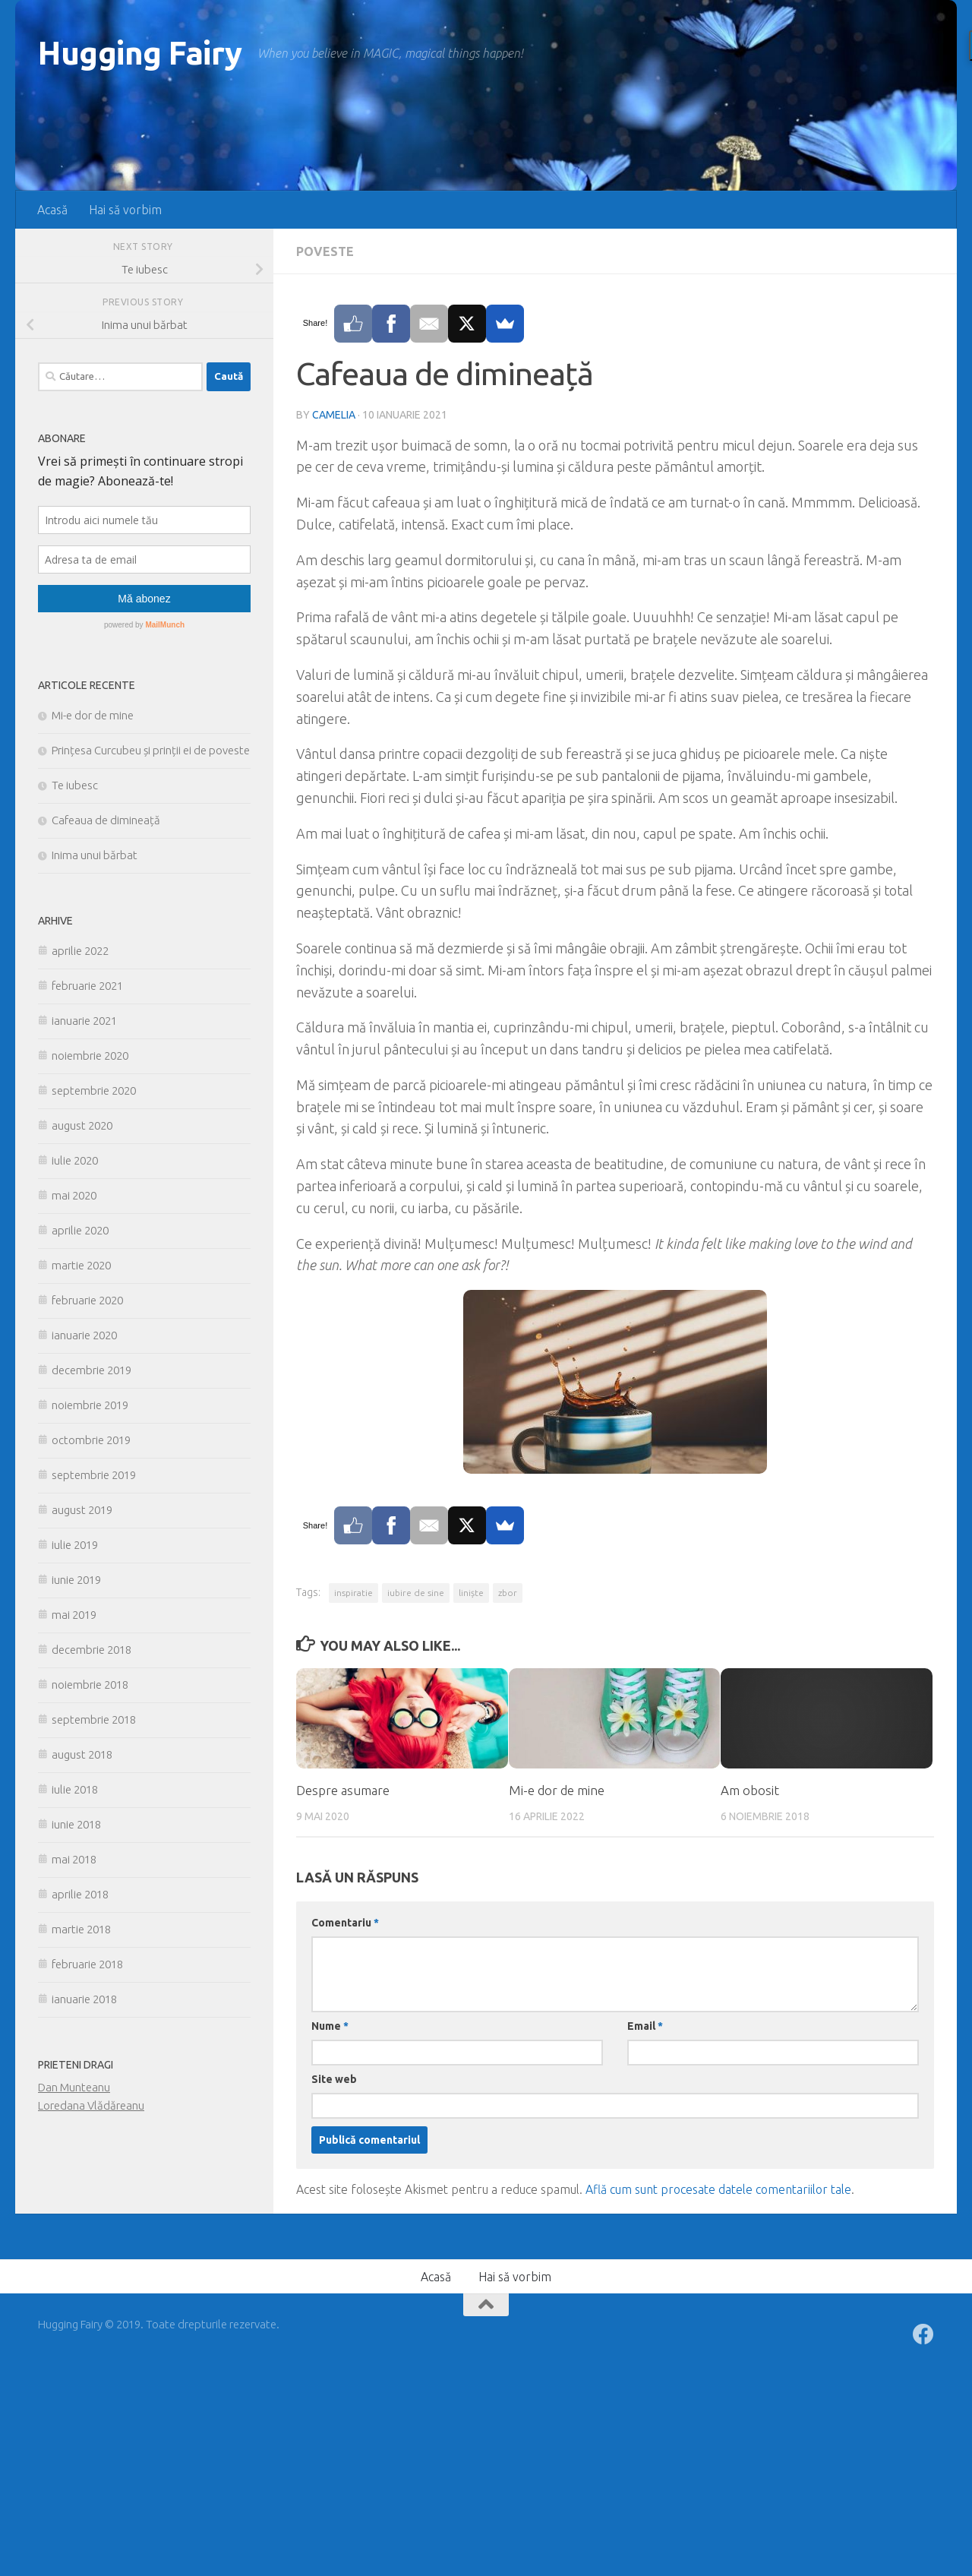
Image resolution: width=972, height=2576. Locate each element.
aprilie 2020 (80, 1230)
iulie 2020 (75, 1160)
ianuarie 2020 (84, 1335)
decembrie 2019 (91, 1370)
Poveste (325, 251)
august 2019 (82, 1509)
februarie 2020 (87, 1300)
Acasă (52, 210)
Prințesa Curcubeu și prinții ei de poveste (151, 750)
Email (645, 2026)
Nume (330, 2026)
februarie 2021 (87, 985)
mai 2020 (74, 1195)
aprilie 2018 (80, 1894)
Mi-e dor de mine (556, 1790)
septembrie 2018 (94, 1719)
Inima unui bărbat (94, 855)
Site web (334, 2079)
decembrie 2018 (91, 1649)
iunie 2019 (76, 1579)
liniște (471, 1593)
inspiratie (353, 1593)
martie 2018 (81, 1929)
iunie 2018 (76, 1824)
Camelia (333, 415)
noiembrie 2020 (90, 1055)
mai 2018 (74, 1859)
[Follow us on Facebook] (923, 2334)
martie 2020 (81, 1265)
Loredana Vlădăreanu (91, 2105)
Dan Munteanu (74, 2087)
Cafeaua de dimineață (106, 820)
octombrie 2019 (91, 1439)
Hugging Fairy (140, 53)
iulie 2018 (75, 1789)
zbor (507, 1593)
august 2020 (82, 1125)
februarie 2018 (87, 1964)
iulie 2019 (75, 1544)
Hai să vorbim (125, 210)
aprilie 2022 (80, 950)
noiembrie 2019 (90, 1405)
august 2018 (82, 1754)
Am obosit (750, 1790)
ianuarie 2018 (84, 1999)
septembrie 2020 (94, 1090)
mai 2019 (74, 1614)
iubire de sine (415, 1593)
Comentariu (345, 1923)
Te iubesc (75, 785)
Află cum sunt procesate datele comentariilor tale (718, 2189)
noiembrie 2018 (90, 1684)
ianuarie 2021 (84, 1020)
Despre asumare (343, 1790)
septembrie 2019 (94, 1474)
